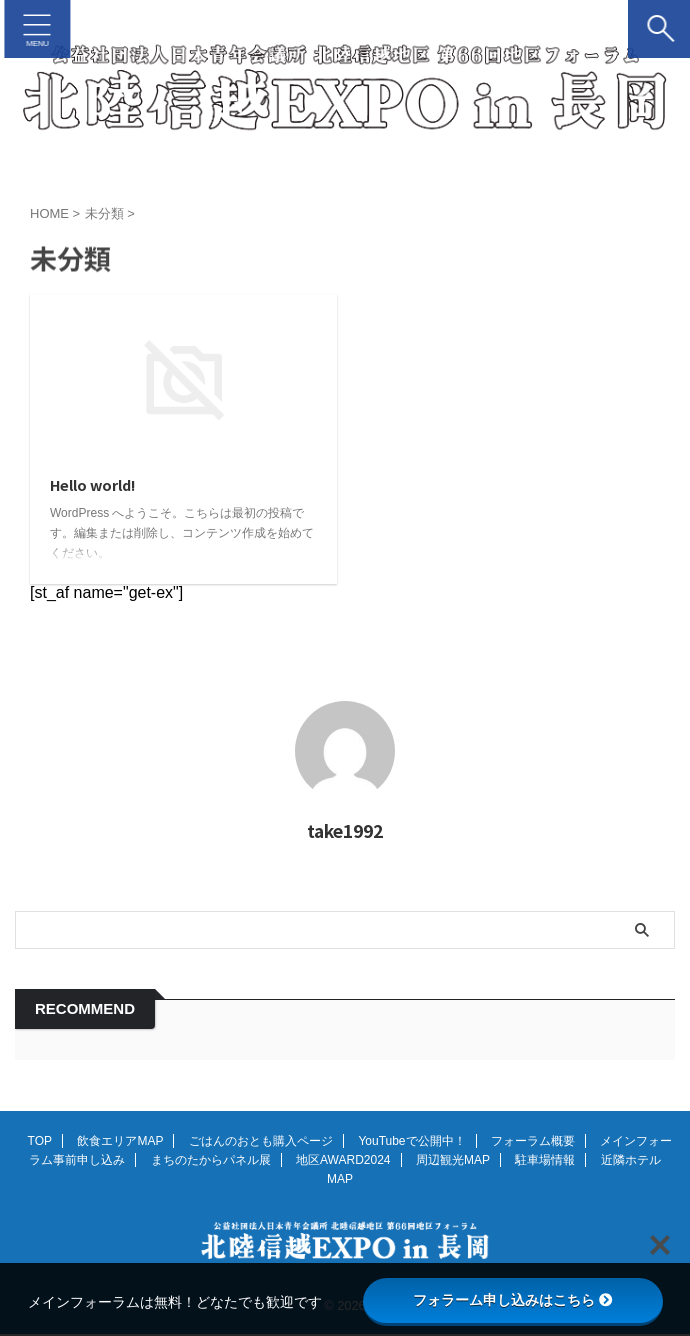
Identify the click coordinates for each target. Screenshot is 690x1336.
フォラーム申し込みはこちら (513, 1300)
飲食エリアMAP (120, 1142)
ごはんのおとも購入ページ (261, 1142)
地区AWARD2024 (343, 1161)
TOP (40, 1142)
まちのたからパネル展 (211, 1161)
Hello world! (99, 486)
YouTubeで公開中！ (411, 1142)
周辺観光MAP (453, 1161)
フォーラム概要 (533, 1142)
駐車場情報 (545, 1161)
